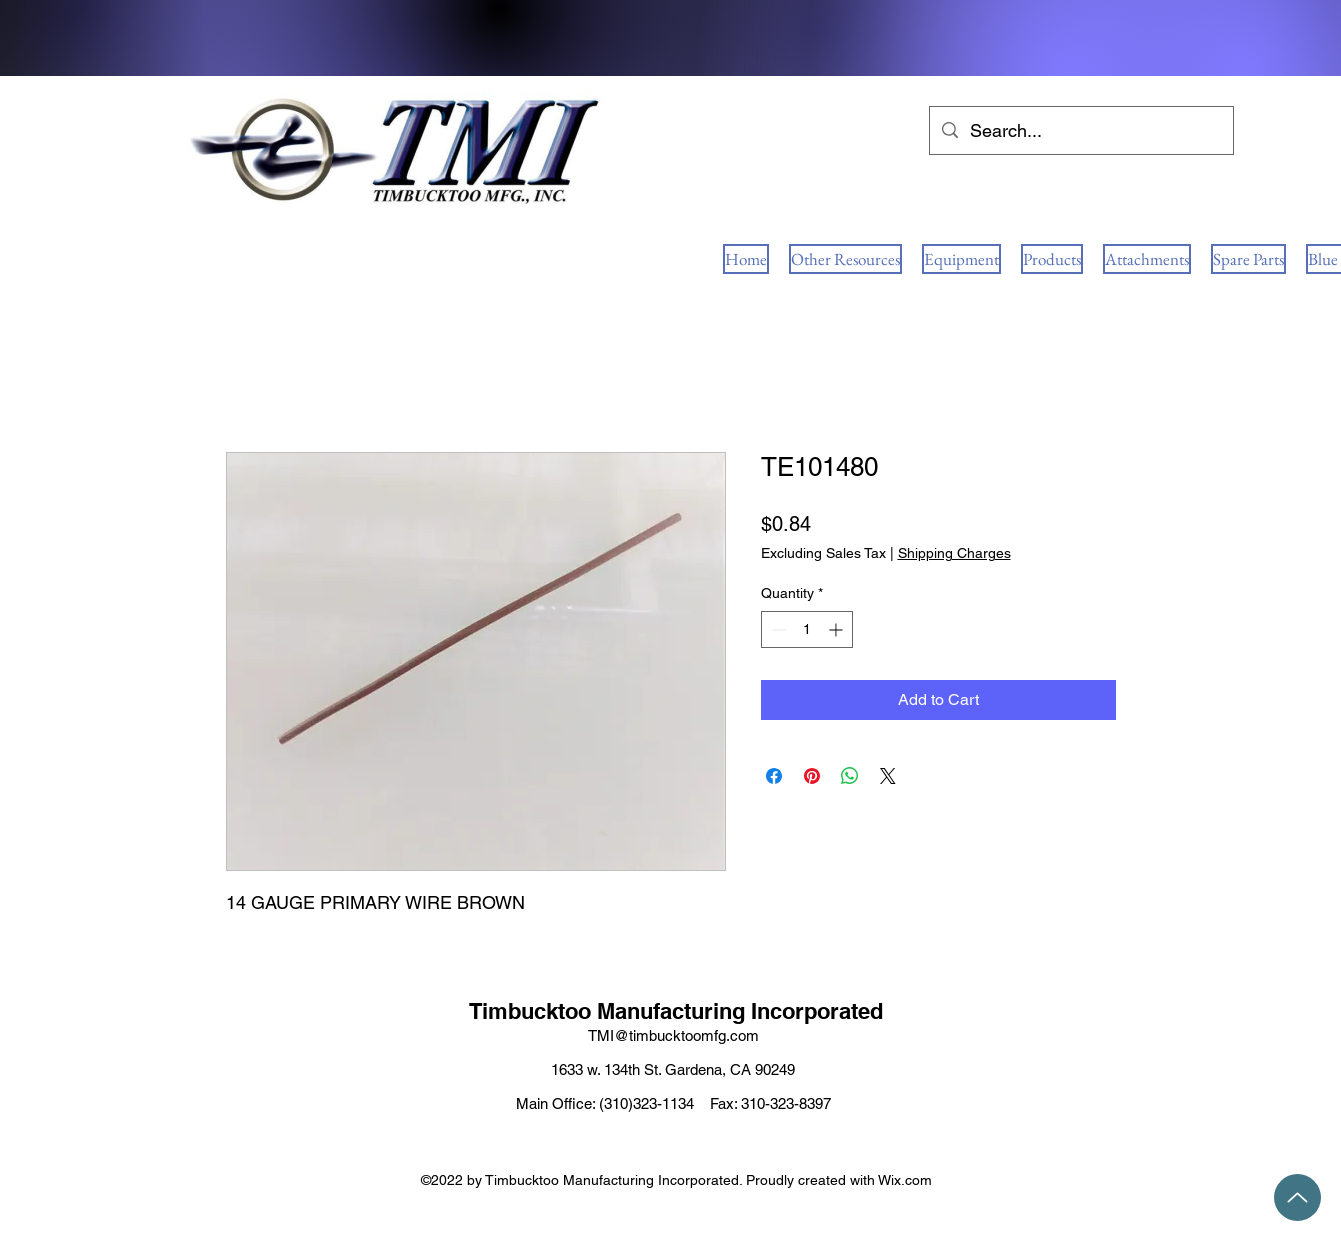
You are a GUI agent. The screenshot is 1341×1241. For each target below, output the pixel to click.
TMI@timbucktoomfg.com (673, 1035)
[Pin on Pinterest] (812, 776)
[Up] (1297, 1197)
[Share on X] (888, 776)
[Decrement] (776, 629)
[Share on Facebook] (774, 776)
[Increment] (837, 629)
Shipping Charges (954, 553)
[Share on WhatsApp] (850, 776)
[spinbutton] (807, 629)
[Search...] (1080, 131)
